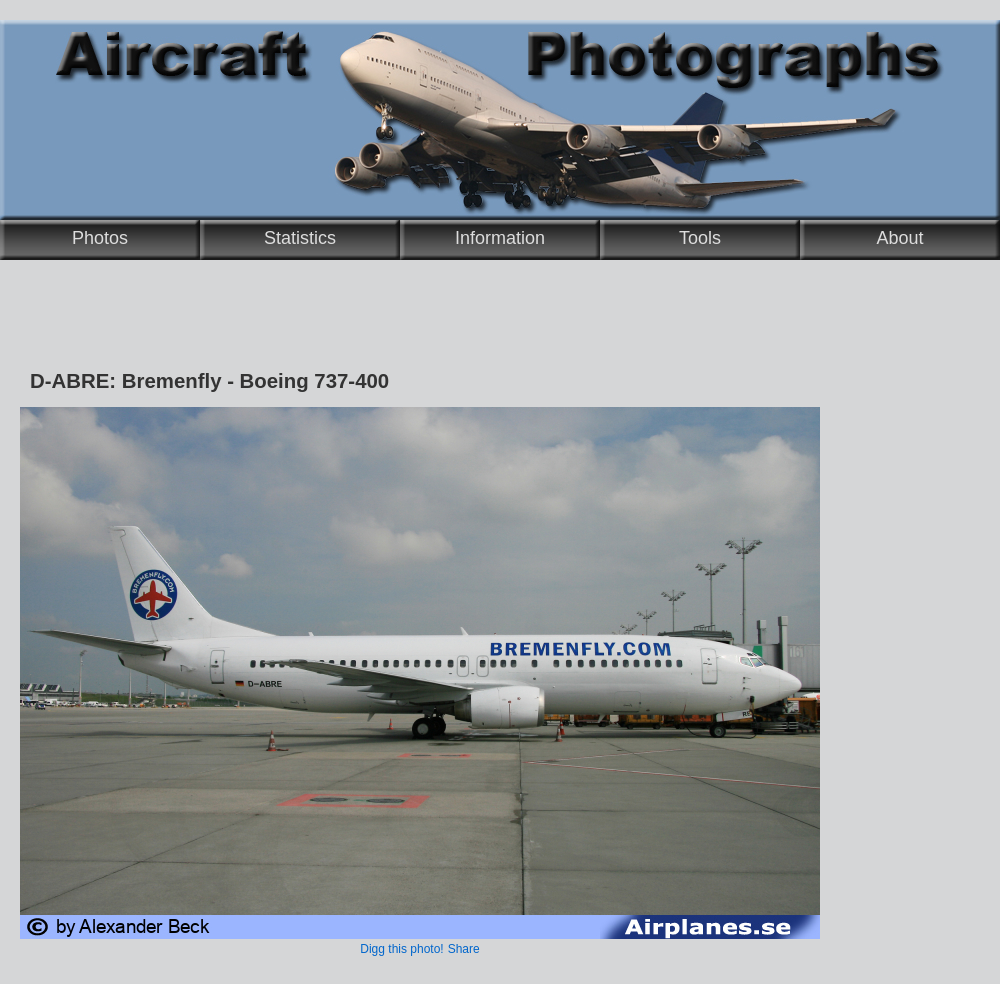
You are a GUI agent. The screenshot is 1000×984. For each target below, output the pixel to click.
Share (464, 949)
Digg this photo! (401, 949)
